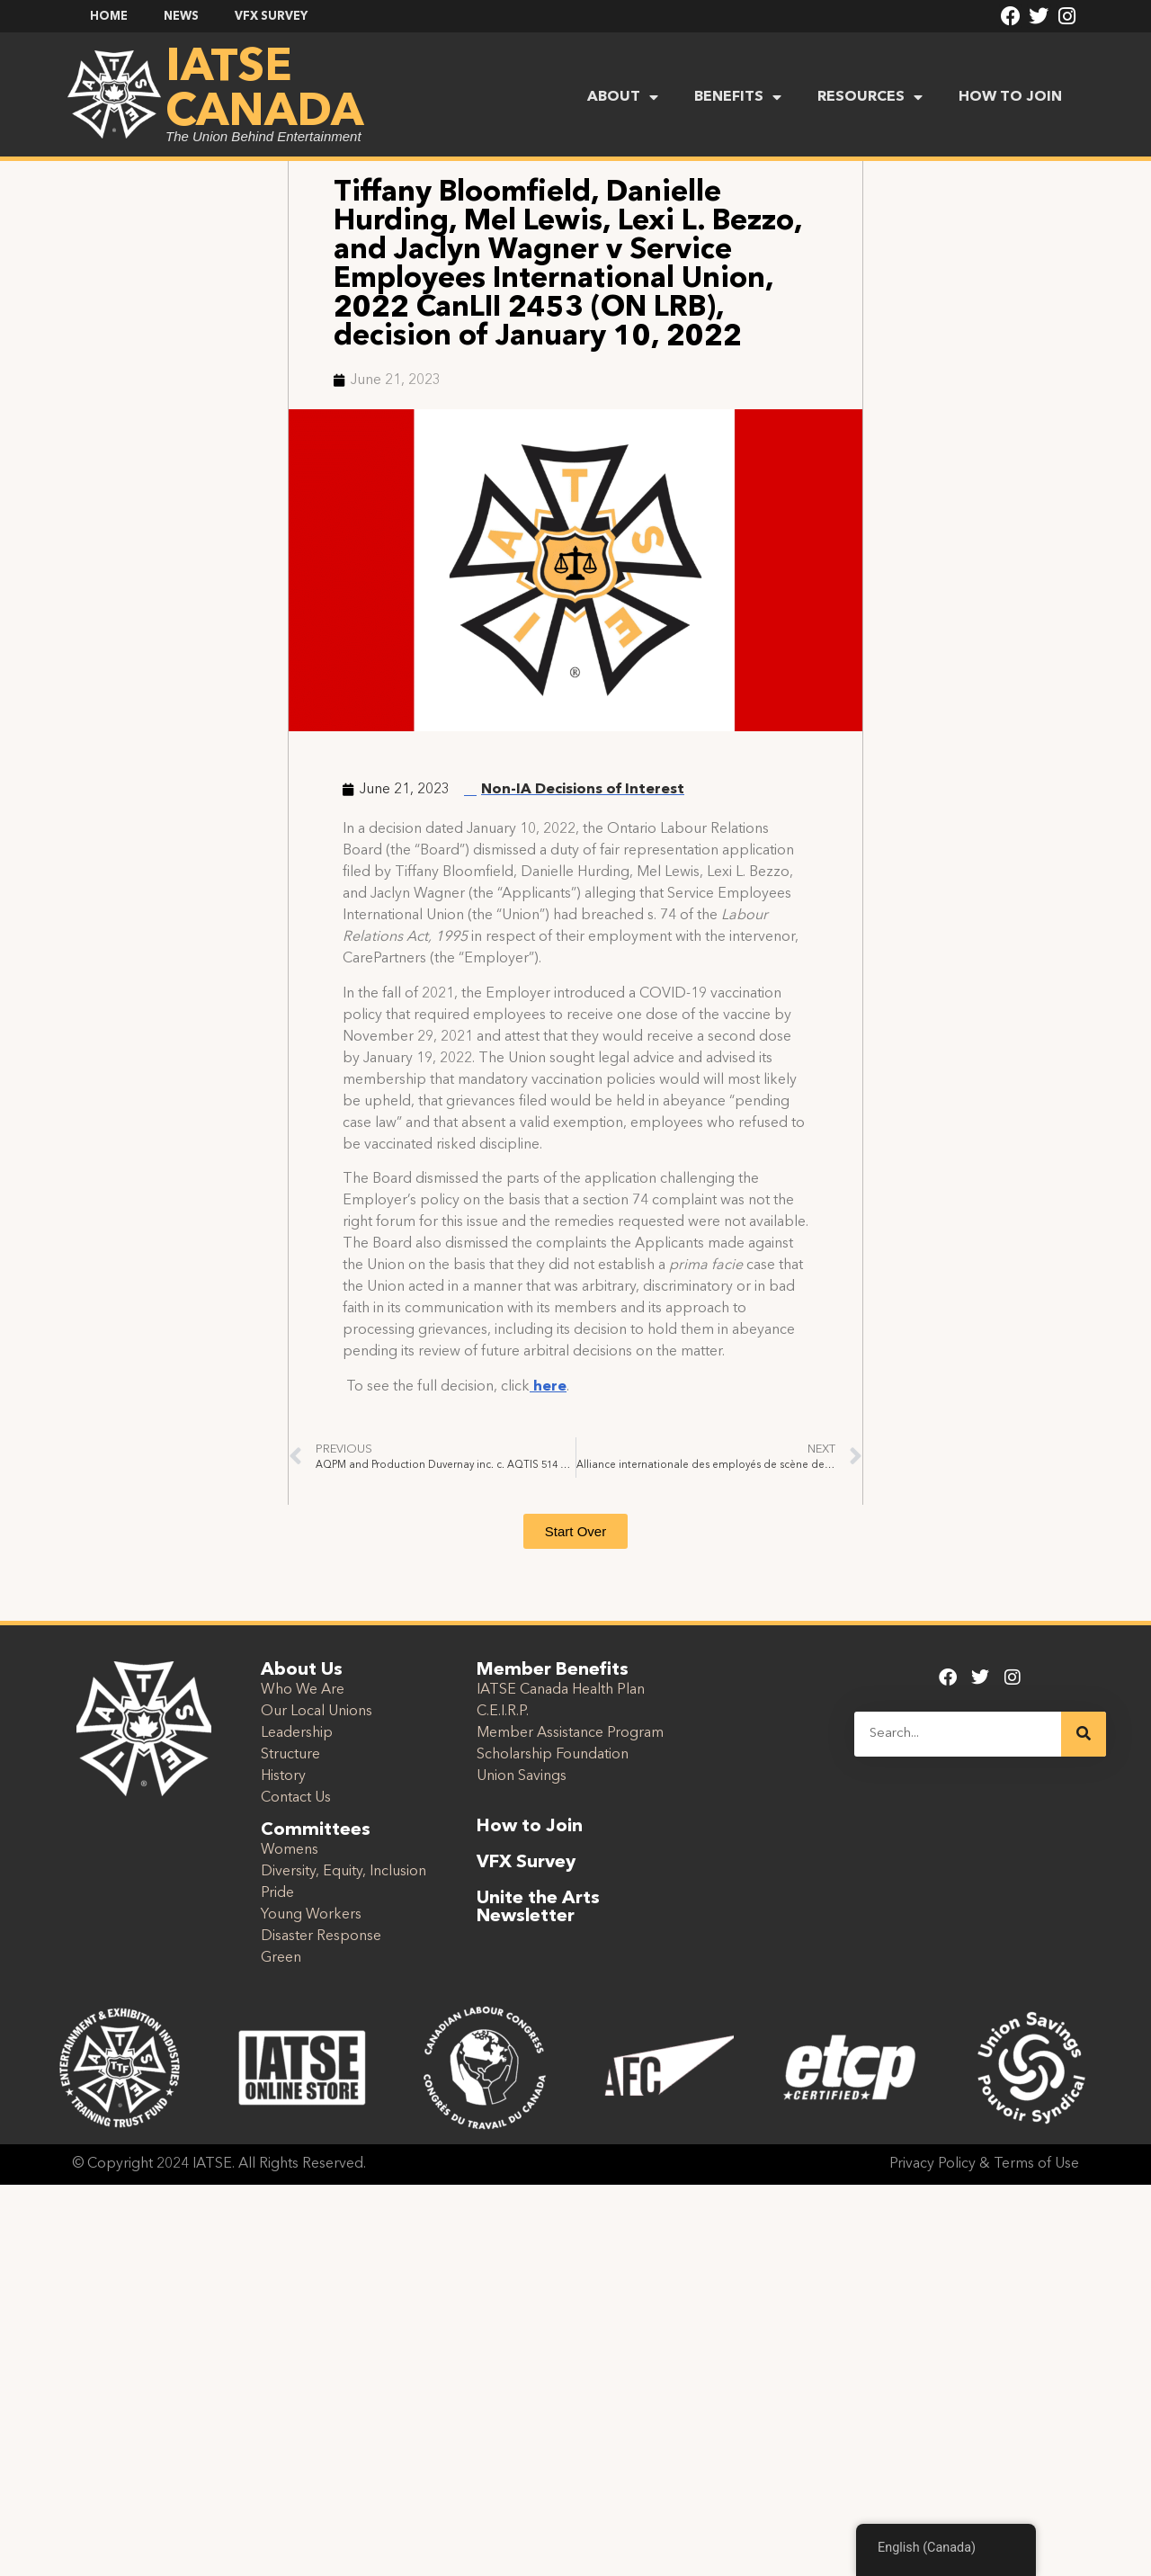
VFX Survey (526, 1863)
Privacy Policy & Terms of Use (984, 2164)
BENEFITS (737, 97)
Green (281, 1958)
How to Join (530, 1827)
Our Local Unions (316, 1711)
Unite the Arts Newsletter (538, 1908)
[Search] (1083, 1734)
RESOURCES (870, 97)
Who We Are (302, 1690)
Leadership (297, 1733)
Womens (289, 1850)
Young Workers (311, 1915)
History (283, 1776)
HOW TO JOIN (1010, 97)
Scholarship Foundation (553, 1755)
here (548, 1387)
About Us (302, 1670)
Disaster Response (321, 1936)
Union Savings (522, 1776)
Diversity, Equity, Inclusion (343, 1872)
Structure (290, 1755)
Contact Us (296, 1798)
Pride (277, 1893)
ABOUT (622, 97)
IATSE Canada (264, 91)
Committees (315, 1830)
